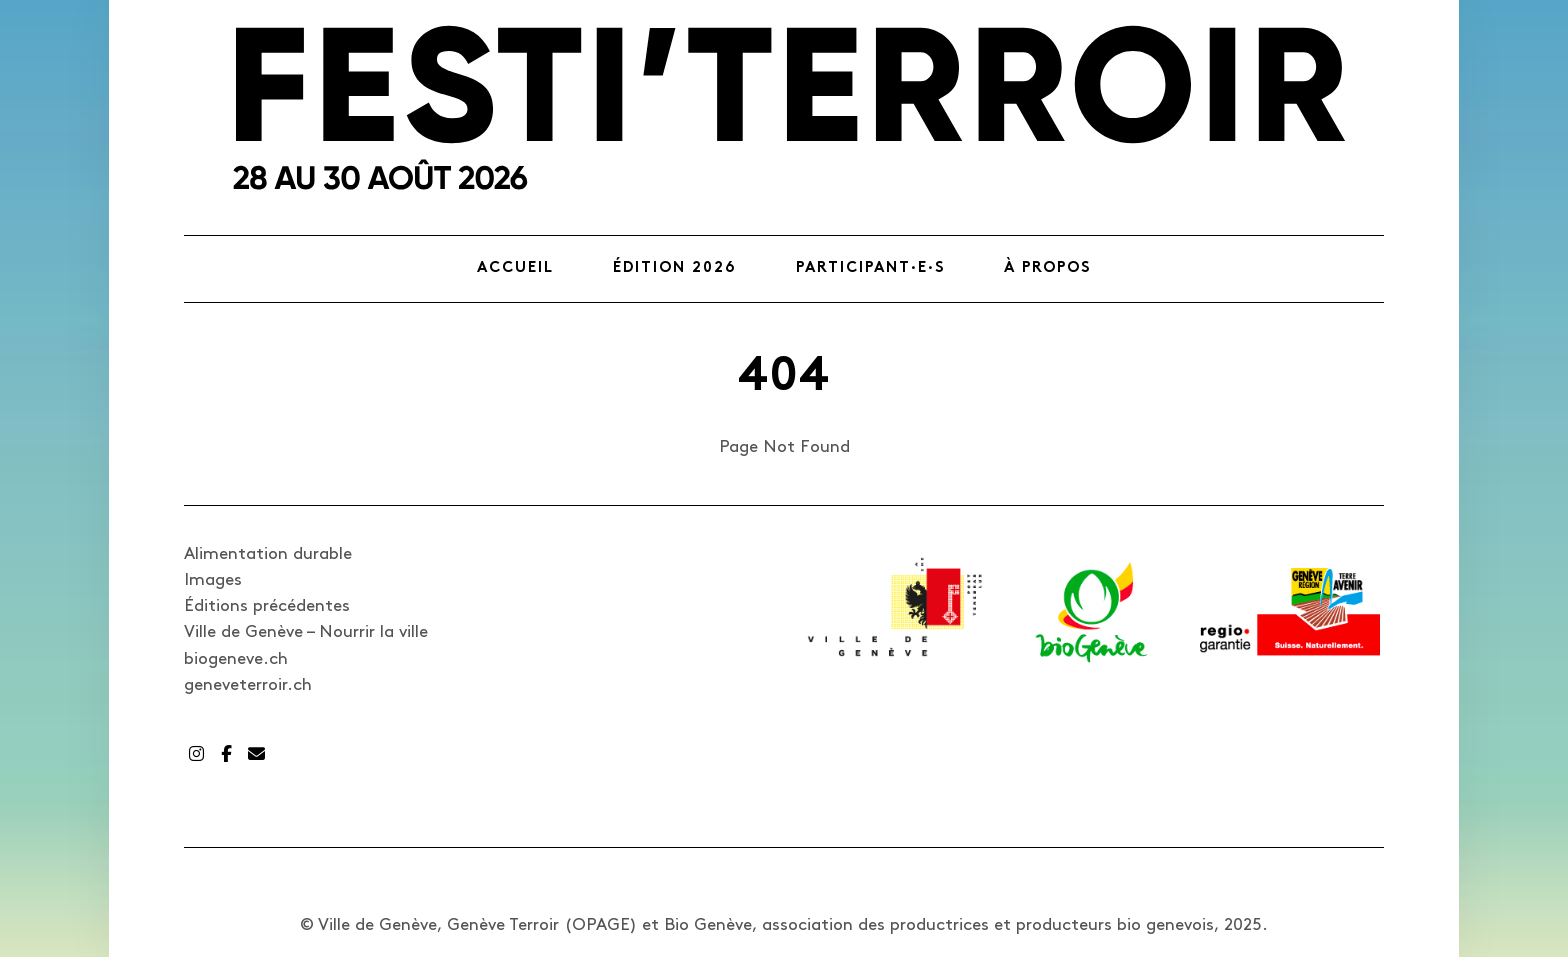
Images (213, 580)
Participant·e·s (870, 268)
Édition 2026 (675, 268)
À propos (1047, 268)
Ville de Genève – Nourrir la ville (306, 632)
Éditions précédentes (267, 606)
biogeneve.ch (236, 659)
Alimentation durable (268, 554)
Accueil (515, 268)
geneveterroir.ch (248, 685)
